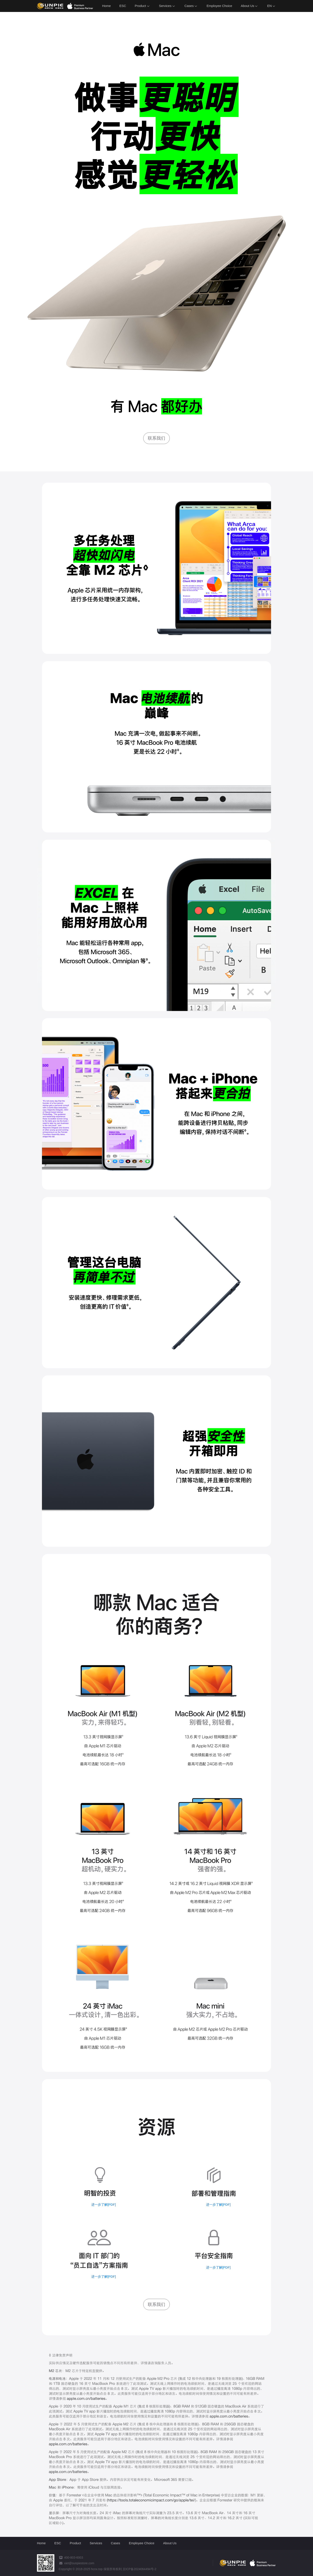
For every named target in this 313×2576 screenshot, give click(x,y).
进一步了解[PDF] (103, 2204)
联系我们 (156, 438)
